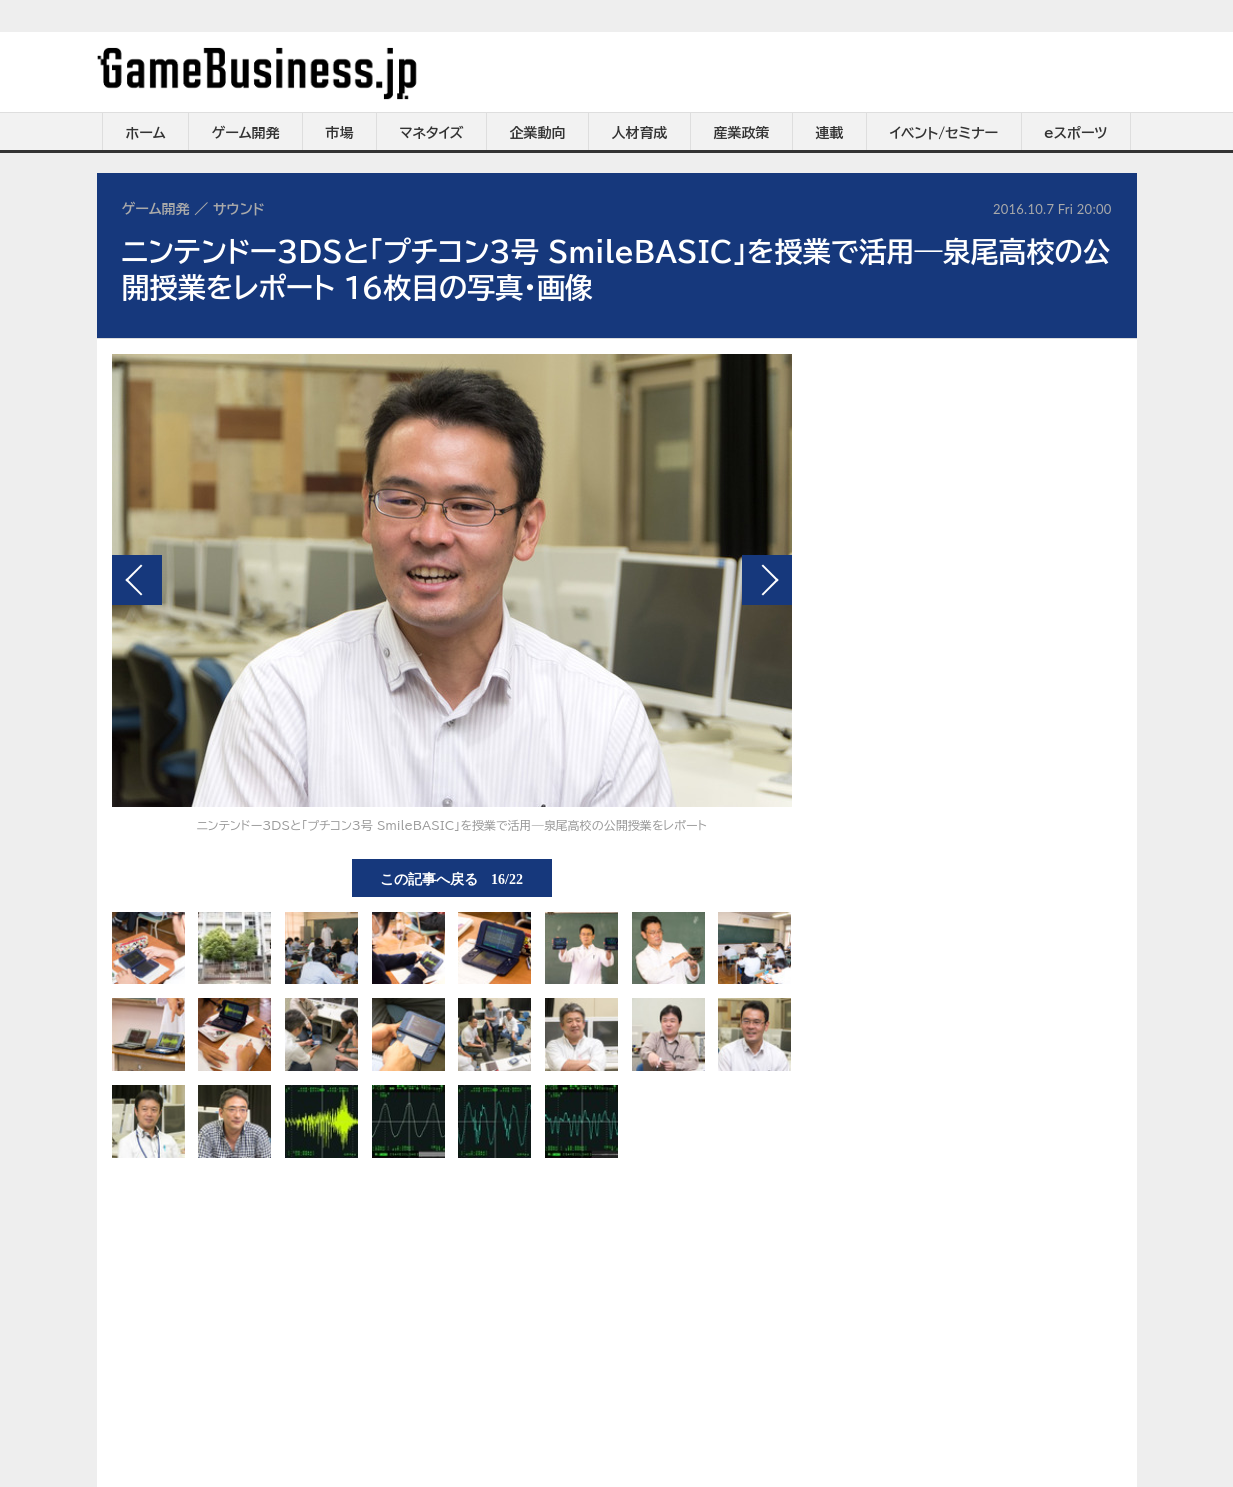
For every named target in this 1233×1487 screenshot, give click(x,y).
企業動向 (538, 133)
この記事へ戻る (451, 878)
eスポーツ (1075, 133)
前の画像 (137, 580)
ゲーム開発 (246, 133)
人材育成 (640, 133)
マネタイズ (432, 133)
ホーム (145, 133)
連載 (830, 133)
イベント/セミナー (944, 133)
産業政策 (742, 133)
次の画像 (767, 580)
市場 (340, 133)
